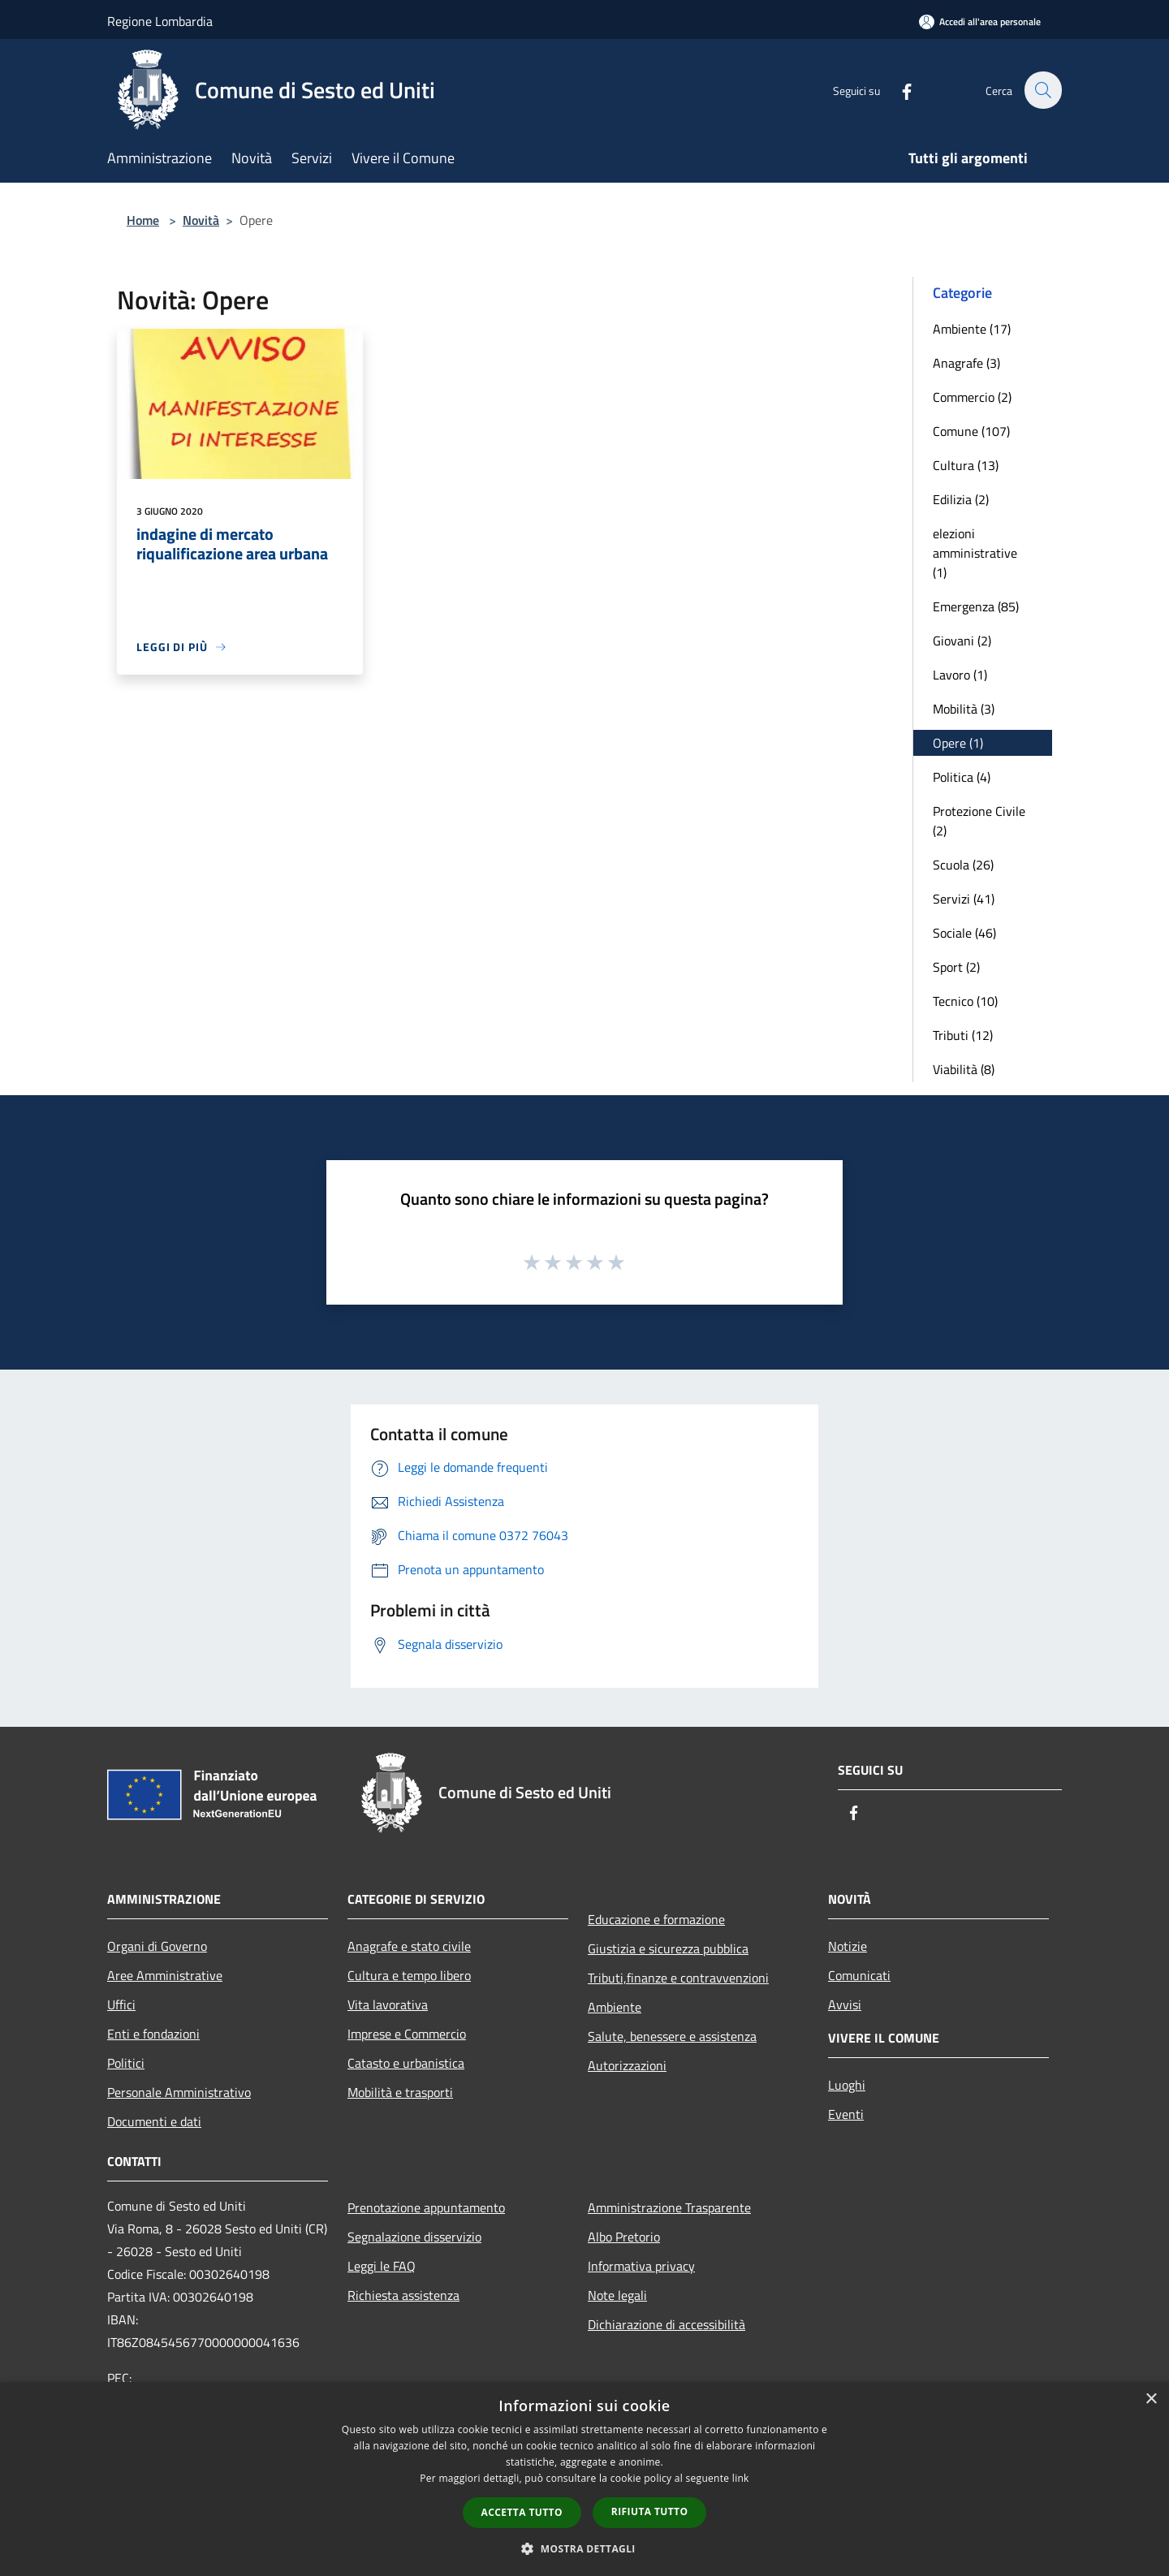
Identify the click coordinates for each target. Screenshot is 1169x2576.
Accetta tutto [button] (522, 2512)
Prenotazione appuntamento (426, 2207)
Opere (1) (958, 743)
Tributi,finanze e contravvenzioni (678, 1977)
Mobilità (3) (963, 708)
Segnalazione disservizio (414, 2236)
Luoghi (846, 2085)
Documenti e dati (154, 2121)
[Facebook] (898, 90)
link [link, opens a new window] (740, 2478)
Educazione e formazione (656, 1919)
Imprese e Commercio (406, 2033)
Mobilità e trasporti (400, 2092)
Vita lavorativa (387, 2004)
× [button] (1151, 2399)
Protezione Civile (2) (979, 820)
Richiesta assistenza (403, 2295)
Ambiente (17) (972, 329)
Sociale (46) (964, 933)
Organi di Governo (157, 1946)
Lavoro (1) (960, 674)
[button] (584, 2548)
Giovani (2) (962, 640)
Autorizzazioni (627, 2065)
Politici (126, 2063)
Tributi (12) (963, 1035)
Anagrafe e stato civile (409, 1946)
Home (143, 220)
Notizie (847, 1946)
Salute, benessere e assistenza (672, 2036)
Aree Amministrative (164, 1975)
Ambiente (614, 2007)
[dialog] (584, 2479)
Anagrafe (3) (966, 363)
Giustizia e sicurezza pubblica (668, 1948)
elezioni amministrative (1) (975, 553)
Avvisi (844, 2004)
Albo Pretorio (624, 2236)
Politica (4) (961, 777)
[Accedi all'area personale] (980, 21)
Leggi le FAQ (381, 2266)
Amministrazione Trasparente (669, 2207)
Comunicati (859, 1975)
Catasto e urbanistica (405, 2063)
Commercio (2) (972, 397)
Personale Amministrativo (179, 2092)
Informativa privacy (641, 2266)
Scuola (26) (963, 864)
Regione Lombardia (160, 21)
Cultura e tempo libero (409, 1975)
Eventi (846, 2114)
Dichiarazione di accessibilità (666, 2324)
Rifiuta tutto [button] (649, 2511)
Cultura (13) (966, 465)
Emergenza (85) (976, 606)
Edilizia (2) (961, 499)
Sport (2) (956, 967)
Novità (201, 220)
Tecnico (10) (965, 1001)
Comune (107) (971, 431)
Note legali (617, 2295)
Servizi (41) (963, 898)
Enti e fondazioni (153, 2033)
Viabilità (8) (963, 1069)
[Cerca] (1042, 90)
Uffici (121, 2004)
